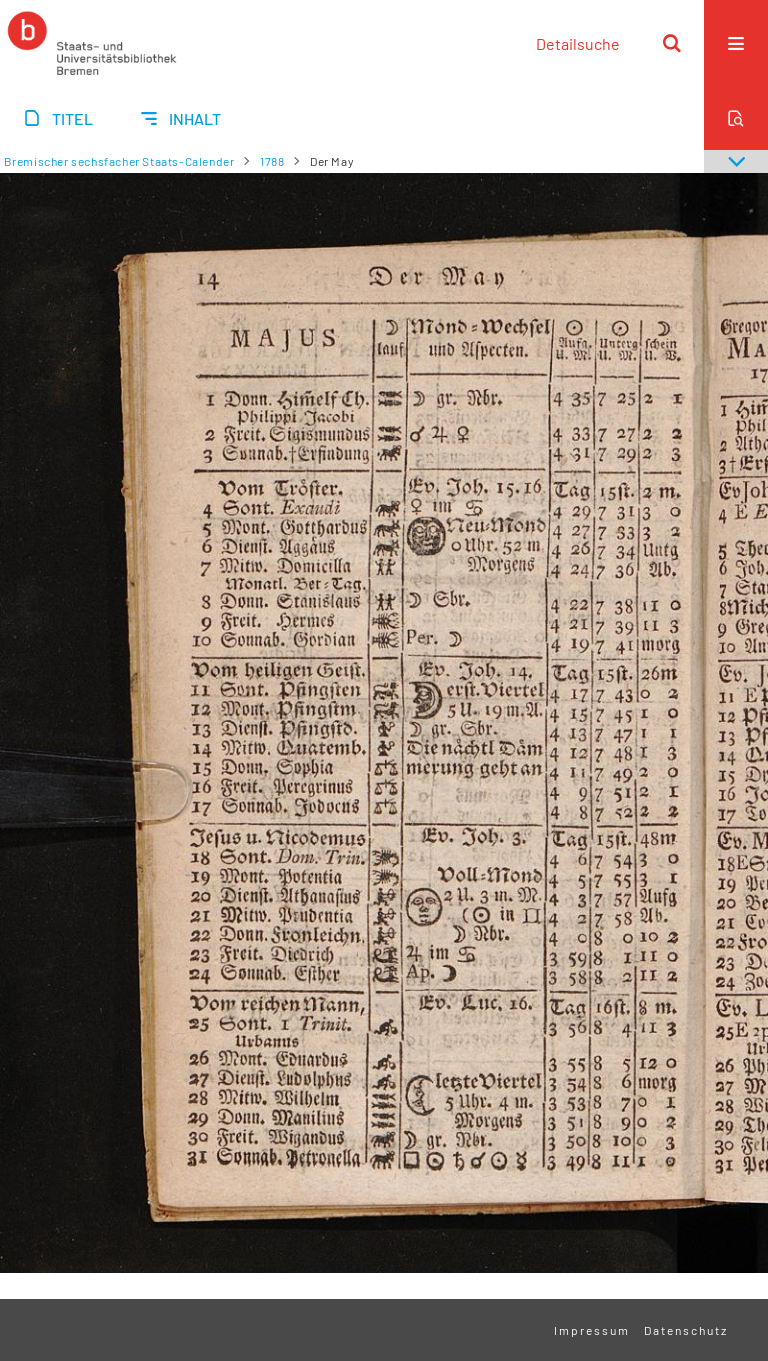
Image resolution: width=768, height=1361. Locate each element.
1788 (272, 161)
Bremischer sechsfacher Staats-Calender (119, 161)
